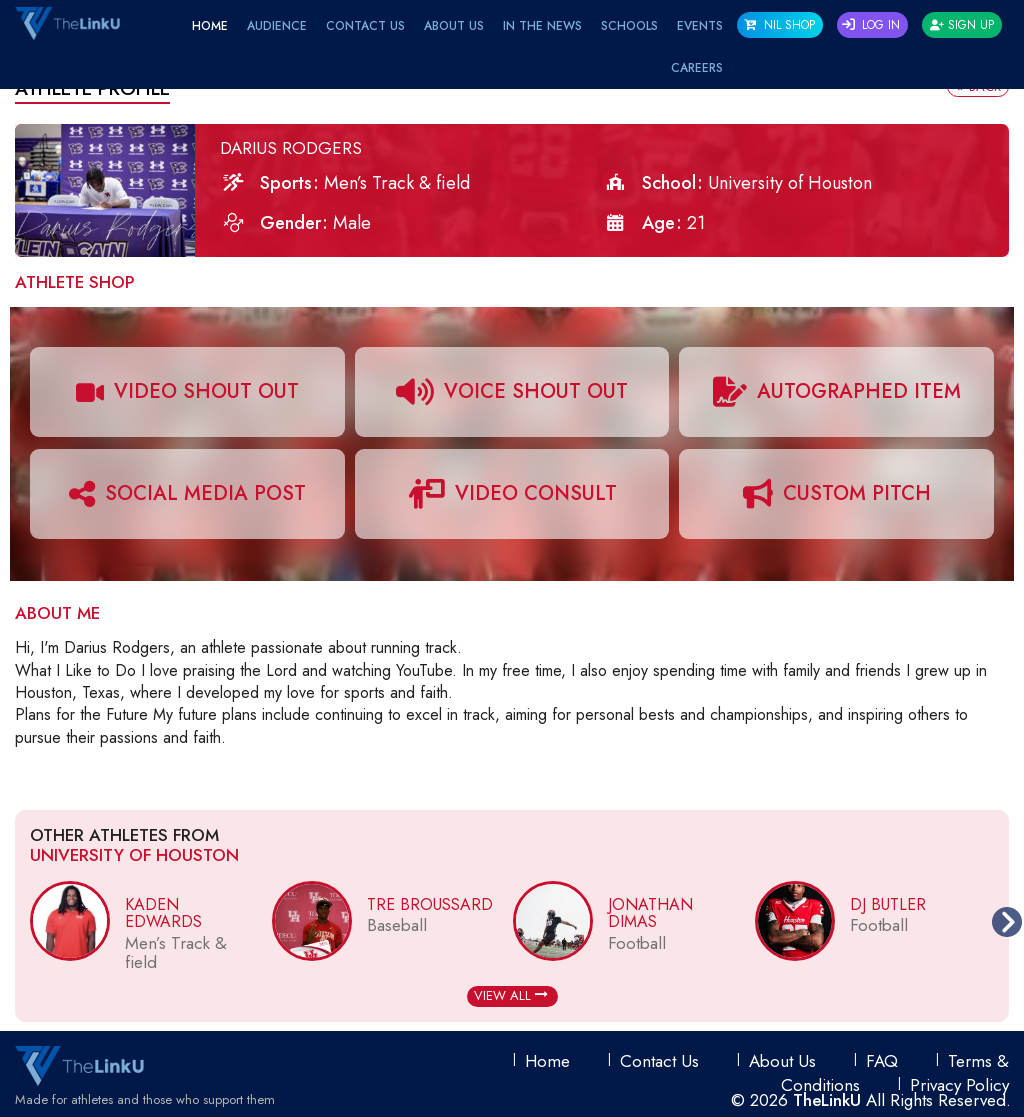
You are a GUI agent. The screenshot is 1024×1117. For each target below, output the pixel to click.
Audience (277, 26)
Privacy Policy (959, 1085)
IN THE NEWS (542, 26)
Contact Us (365, 26)
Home (210, 26)
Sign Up (962, 25)
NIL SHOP (779, 25)
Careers (697, 68)
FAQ (882, 1061)
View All (511, 995)
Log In (871, 25)
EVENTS (700, 26)
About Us (454, 26)
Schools (629, 26)
